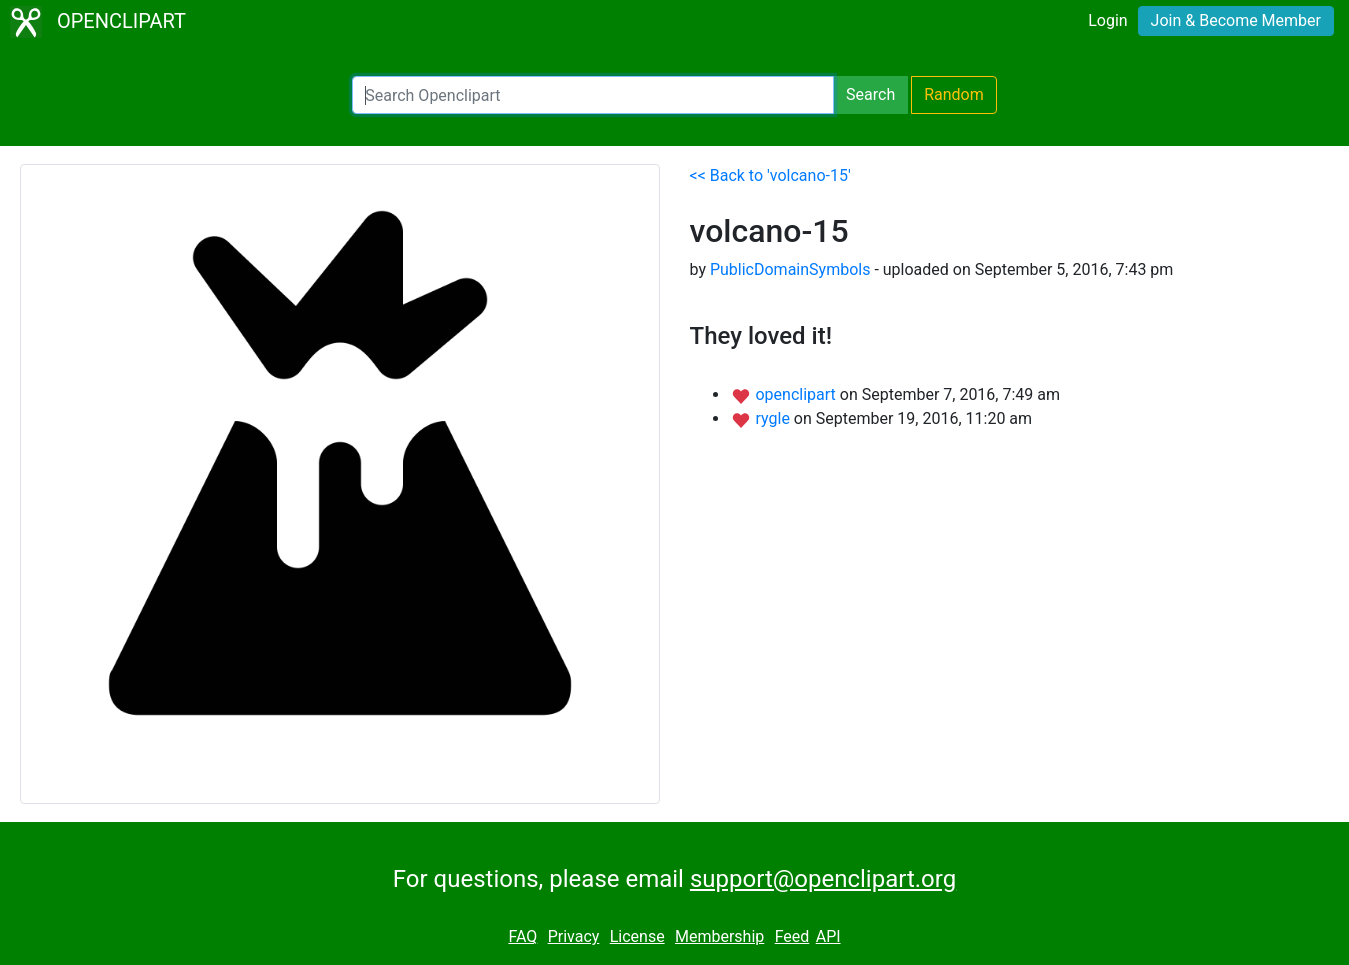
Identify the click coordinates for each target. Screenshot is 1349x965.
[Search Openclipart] (593, 95)
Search (870, 94)
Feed (792, 936)
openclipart (797, 394)
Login (1107, 20)
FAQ (522, 936)
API (828, 936)
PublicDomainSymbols (790, 269)
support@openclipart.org (823, 879)
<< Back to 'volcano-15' (770, 175)
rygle (774, 418)
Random (954, 94)
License (637, 936)
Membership (719, 936)
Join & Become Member (1236, 20)
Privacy (574, 936)
